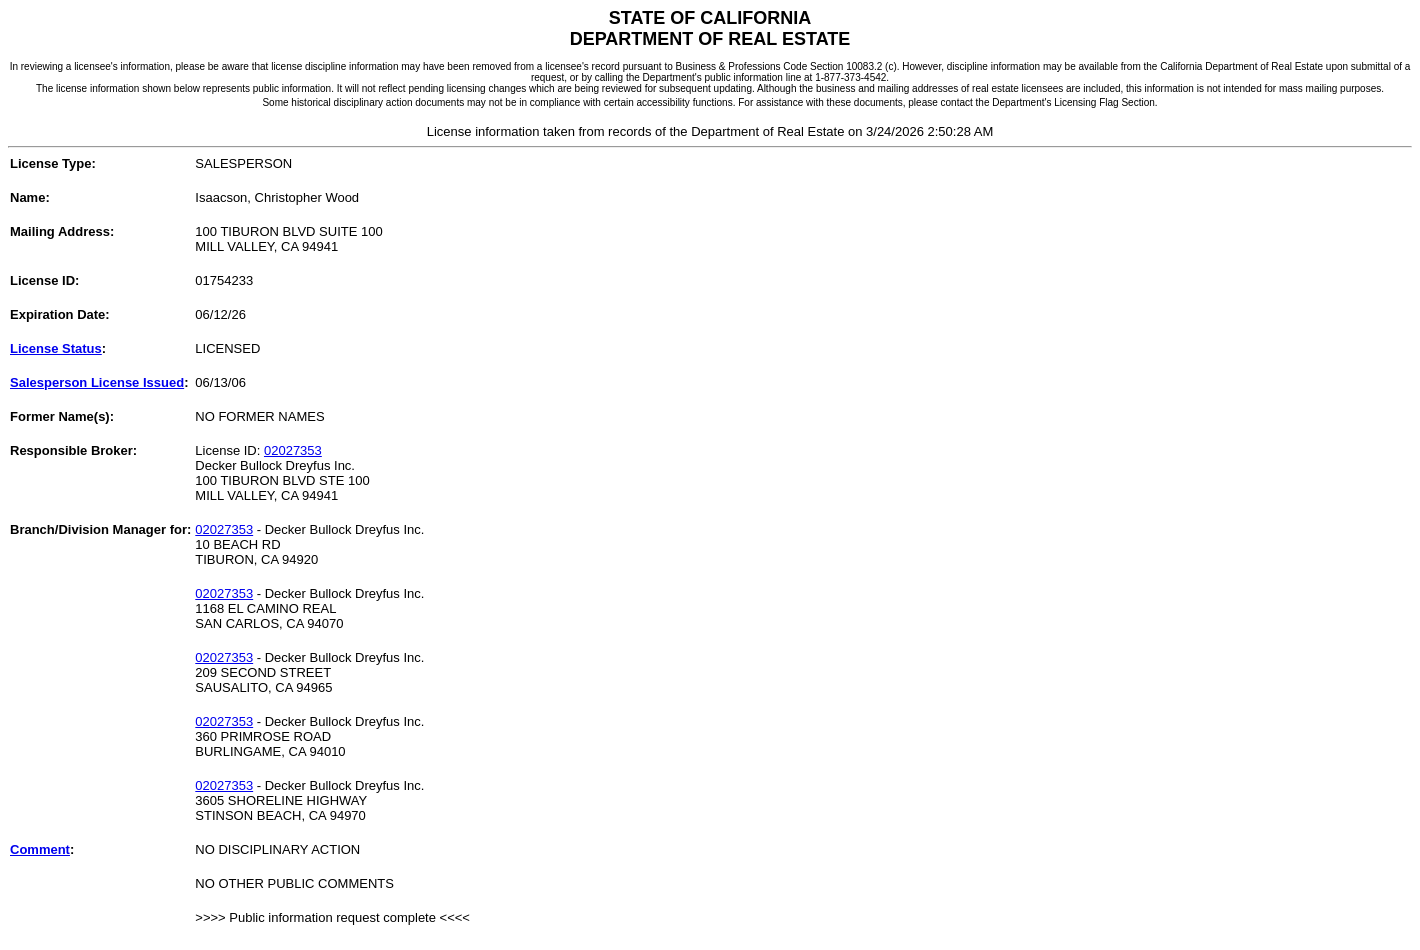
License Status (56, 348)
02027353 (293, 450)
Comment (40, 849)
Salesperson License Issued (97, 382)
